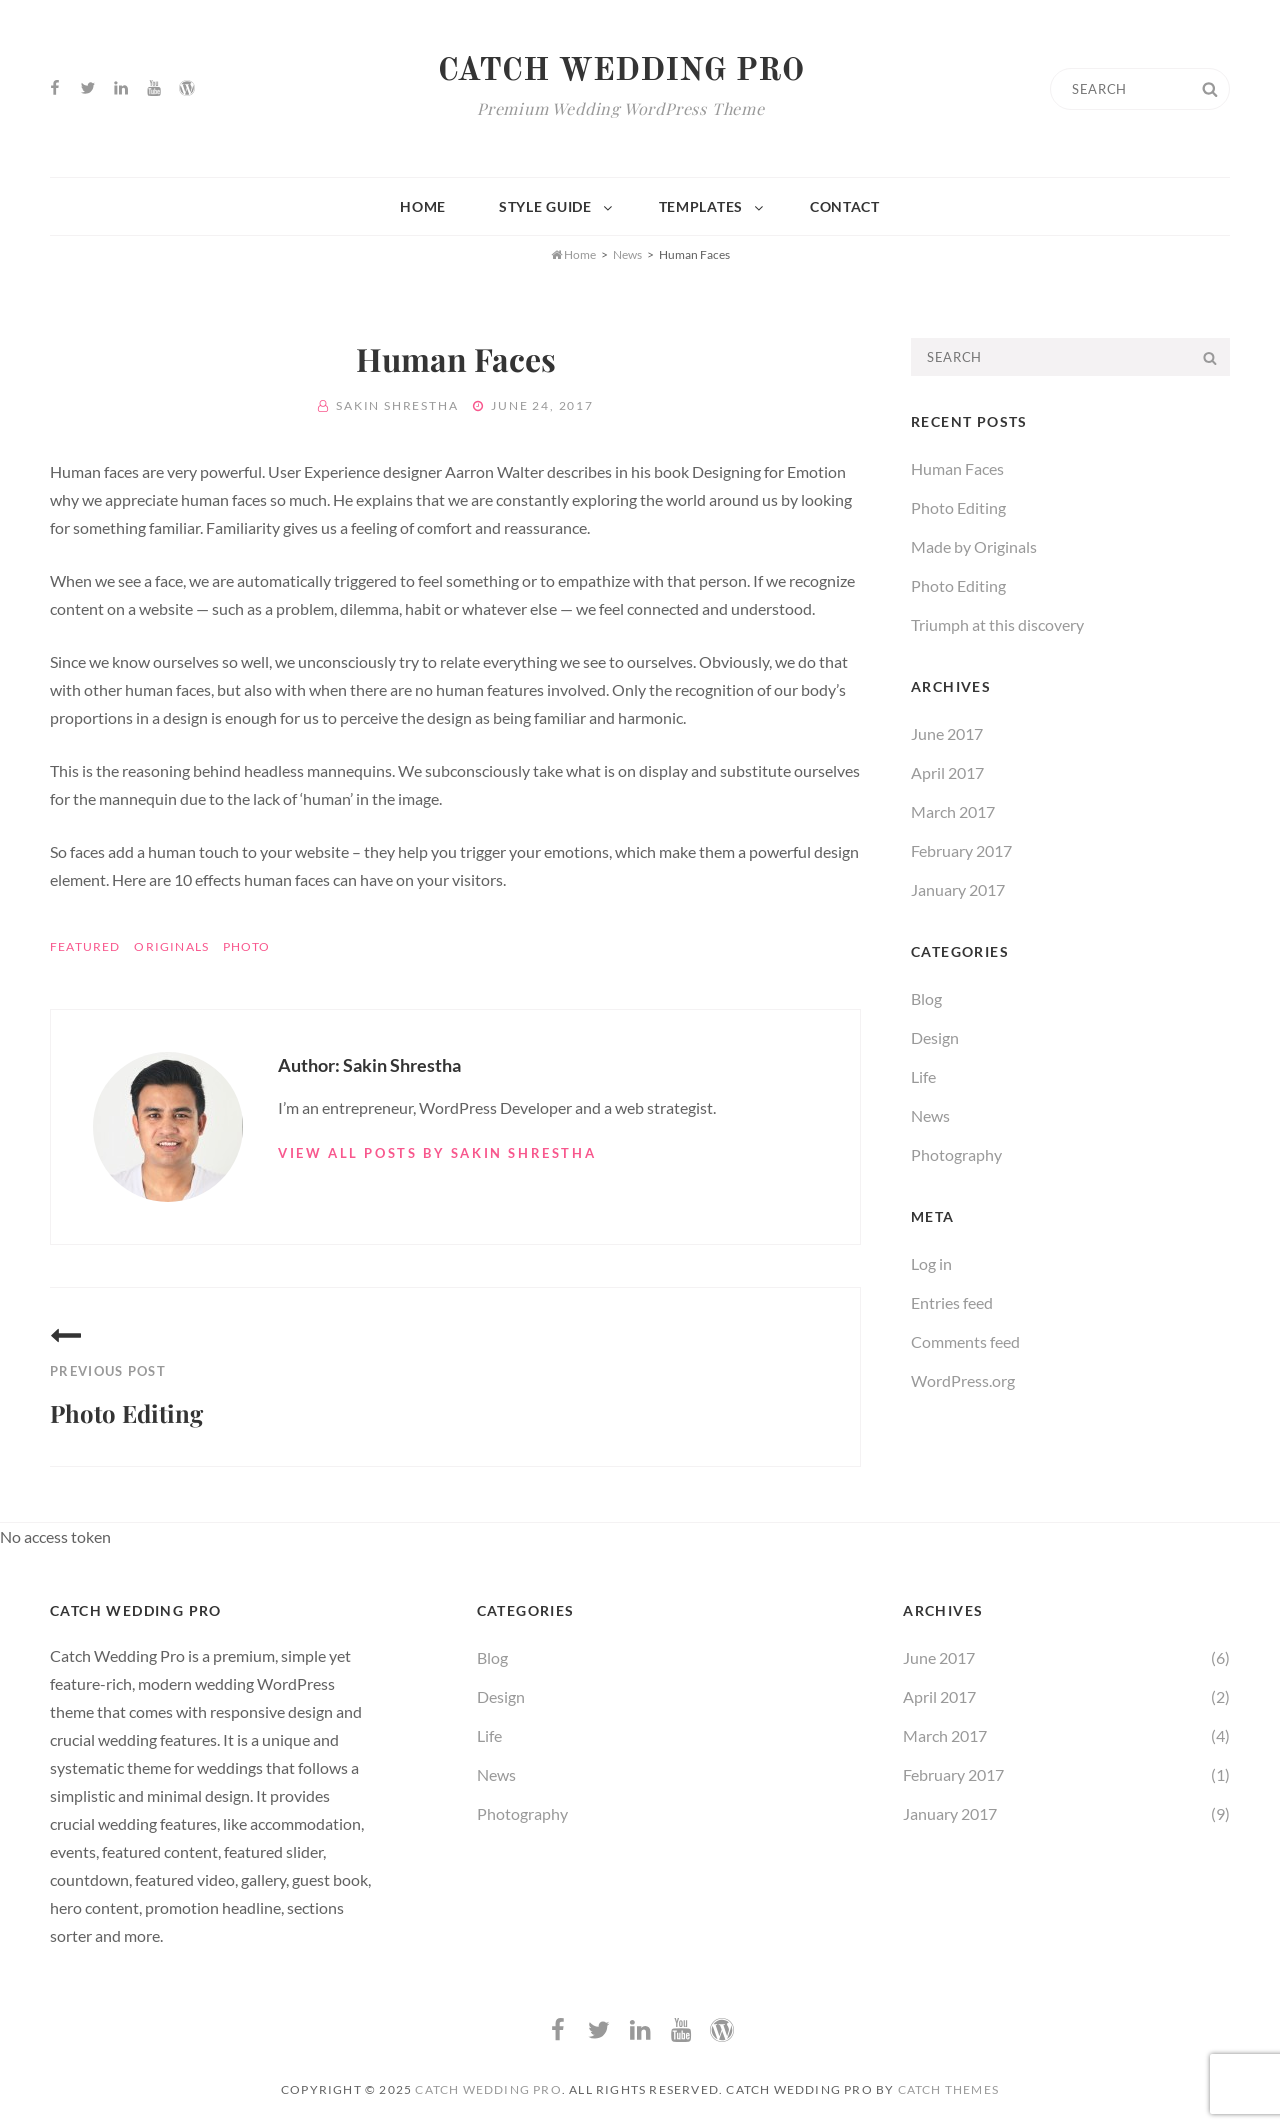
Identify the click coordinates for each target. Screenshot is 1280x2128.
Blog (926, 998)
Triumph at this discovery (997, 624)
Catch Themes (948, 2089)
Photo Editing (958, 507)
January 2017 (958, 889)
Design (935, 1037)
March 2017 (953, 811)
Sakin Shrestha (397, 405)
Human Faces (957, 468)
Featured (85, 946)
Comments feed (965, 1341)
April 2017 (947, 772)
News (627, 254)
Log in (931, 1263)
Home (423, 206)
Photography (956, 1154)
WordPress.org (963, 1380)
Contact (845, 206)
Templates (712, 206)
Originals (171, 946)
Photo (246, 946)
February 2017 (961, 850)
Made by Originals (974, 546)
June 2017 (947, 733)
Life (923, 1076)
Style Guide (557, 206)
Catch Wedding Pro (621, 72)
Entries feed (952, 1302)
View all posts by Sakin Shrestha (437, 1153)
